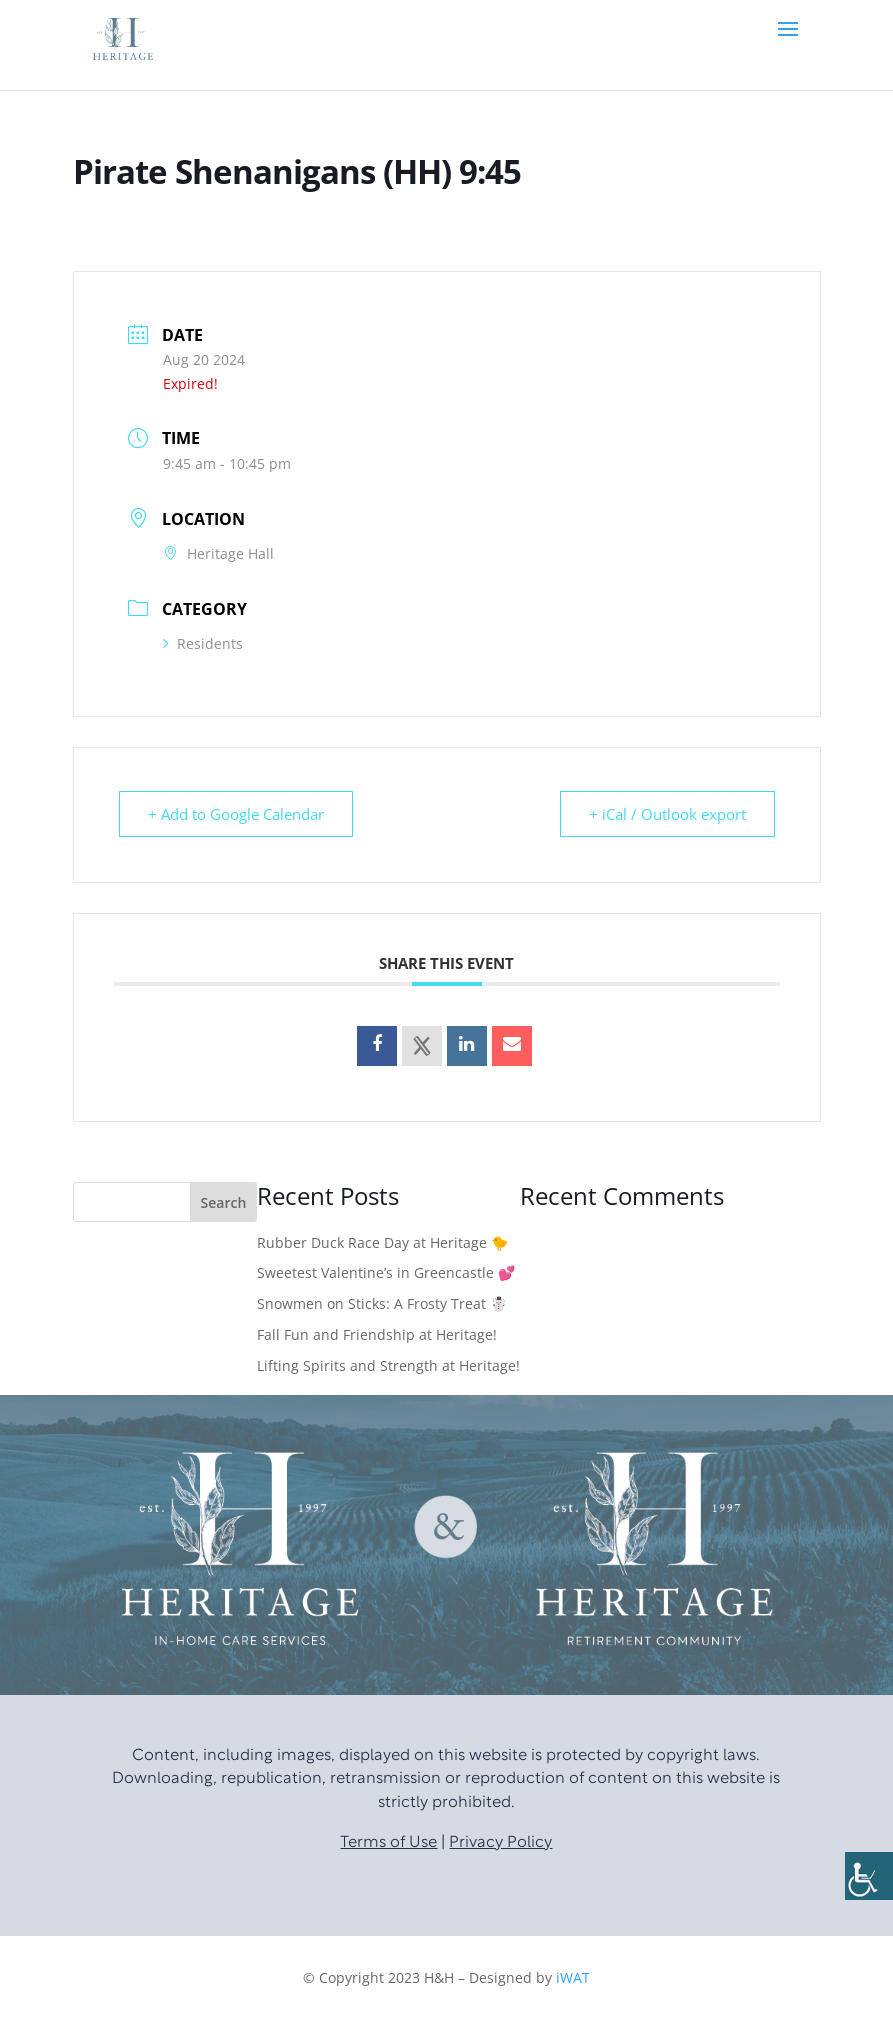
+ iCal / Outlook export (667, 814)
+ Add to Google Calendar (236, 814)
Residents (203, 643)
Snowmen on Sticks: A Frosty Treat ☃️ (382, 1303)
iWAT (573, 1977)
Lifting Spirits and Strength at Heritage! (388, 1365)
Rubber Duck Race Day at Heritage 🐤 (382, 1242)
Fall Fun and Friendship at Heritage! (377, 1334)
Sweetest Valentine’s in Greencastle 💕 (386, 1272)
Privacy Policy (500, 1843)
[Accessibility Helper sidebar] (869, 1876)
